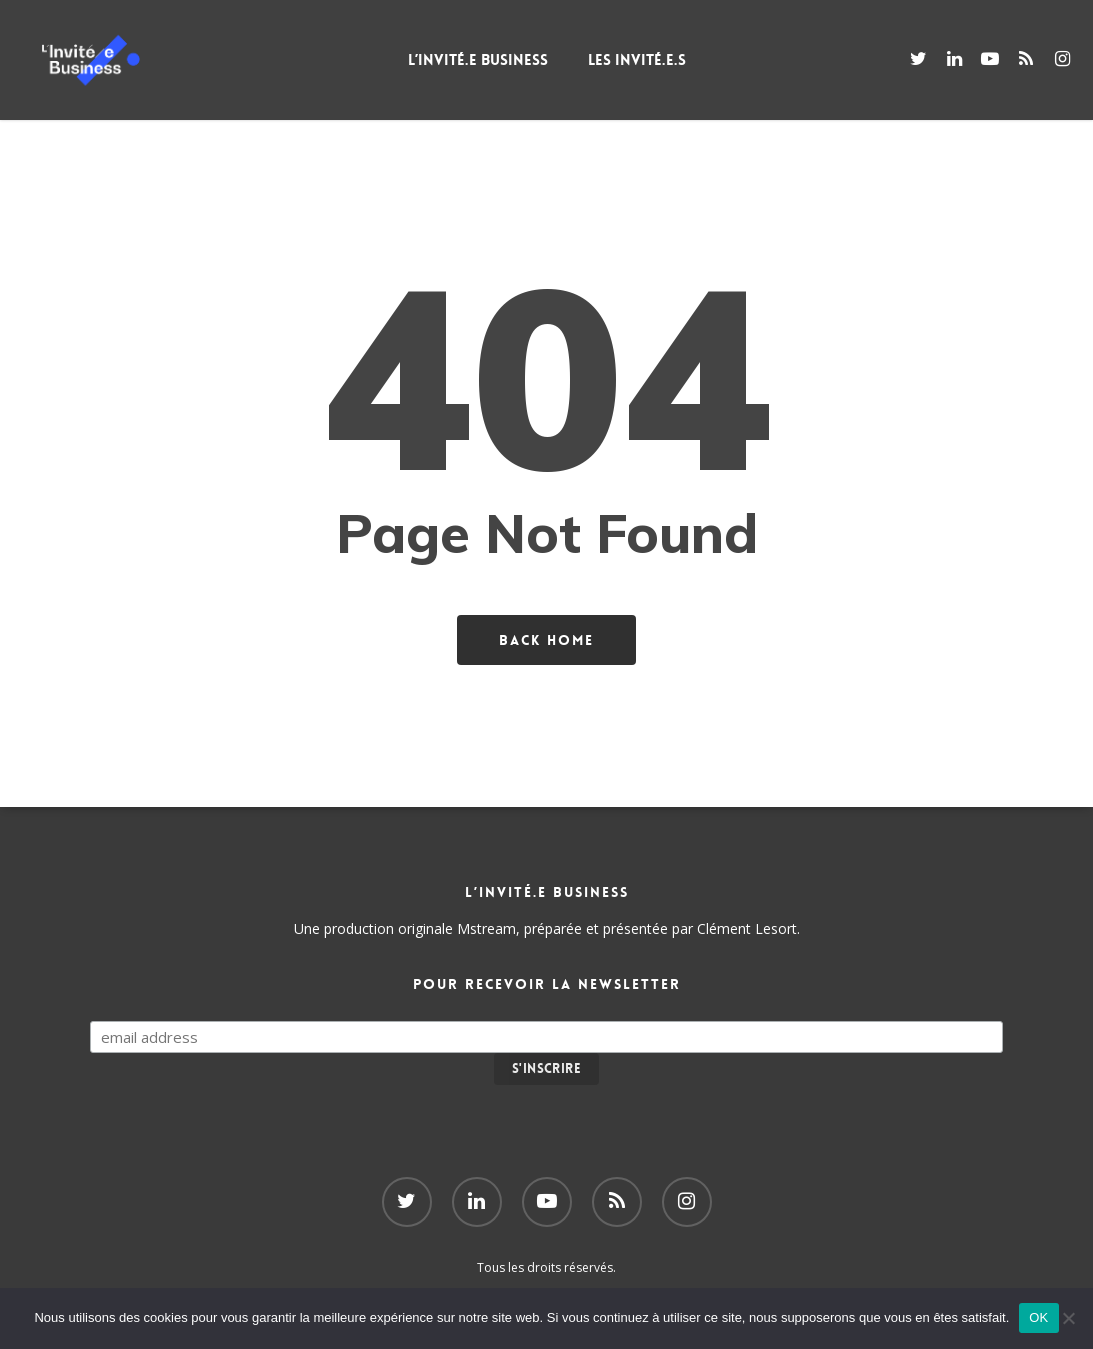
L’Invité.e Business (506, 60)
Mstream (486, 928)
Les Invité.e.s (665, 60)
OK (1038, 1317)
